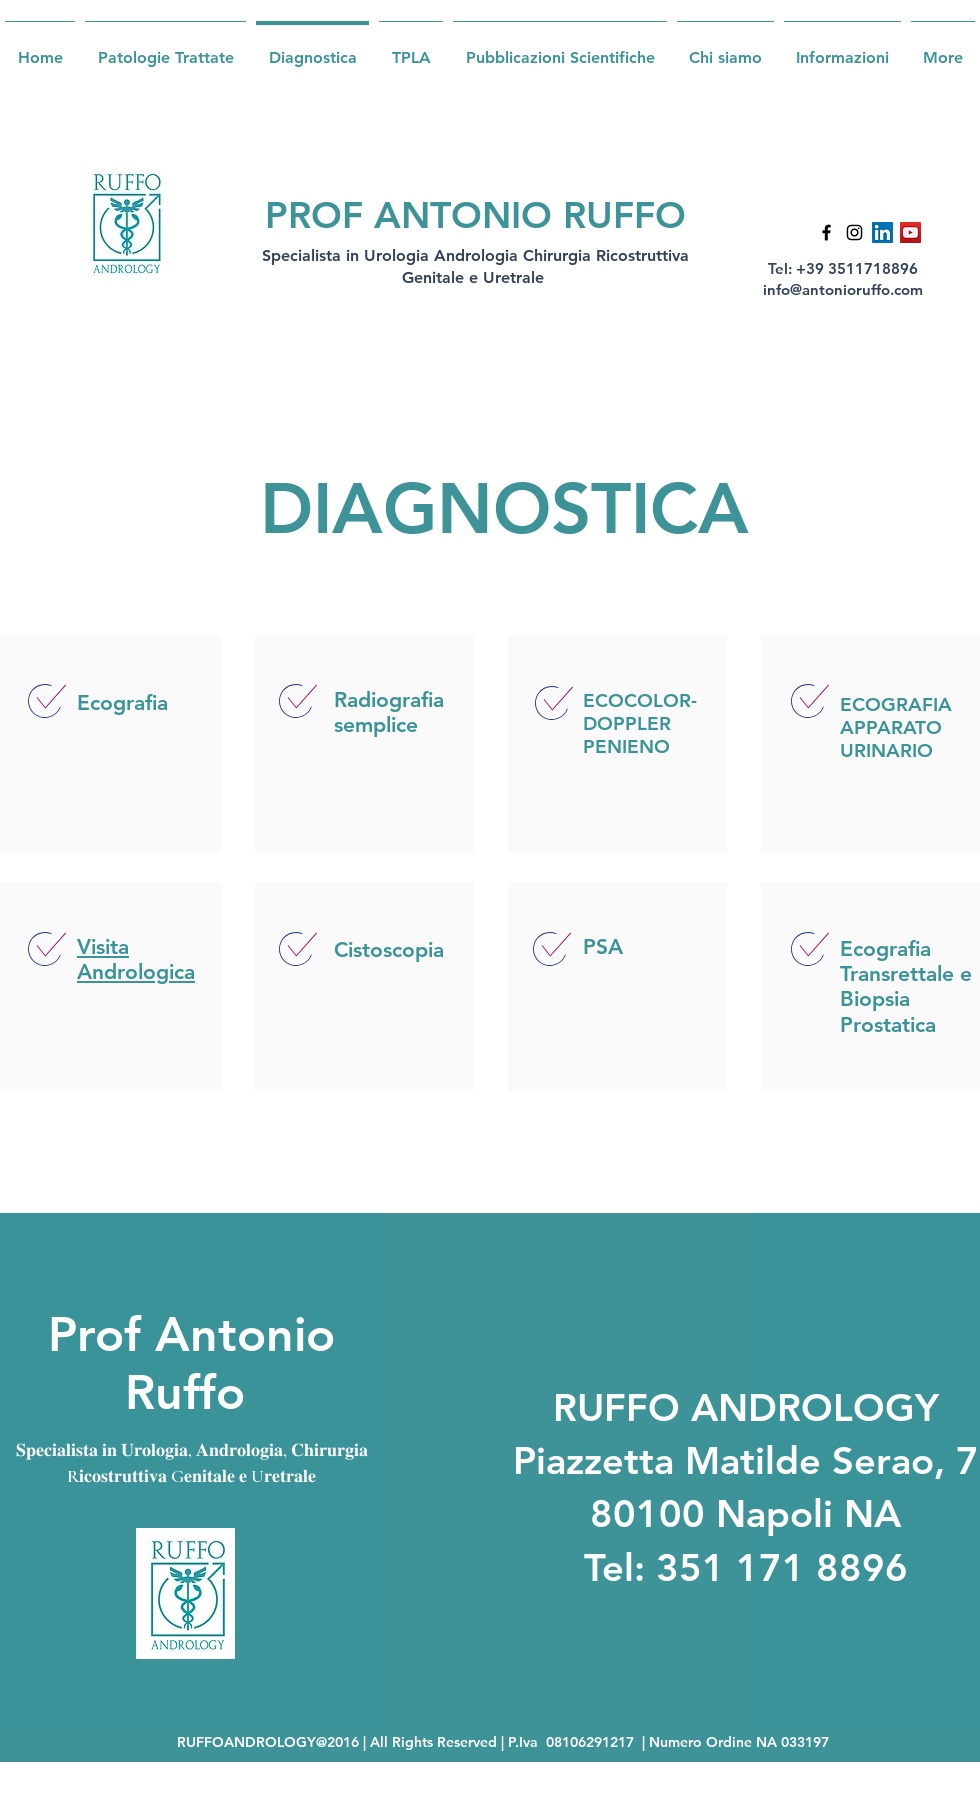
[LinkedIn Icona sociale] (882, 232)
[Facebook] (826, 232)
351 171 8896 (782, 1567)
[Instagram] (854, 232)
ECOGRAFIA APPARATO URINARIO (896, 727)
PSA (603, 946)
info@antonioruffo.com (843, 289)
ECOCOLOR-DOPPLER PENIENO (640, 723)
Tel (609, 1567)
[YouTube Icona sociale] (910, 232)
